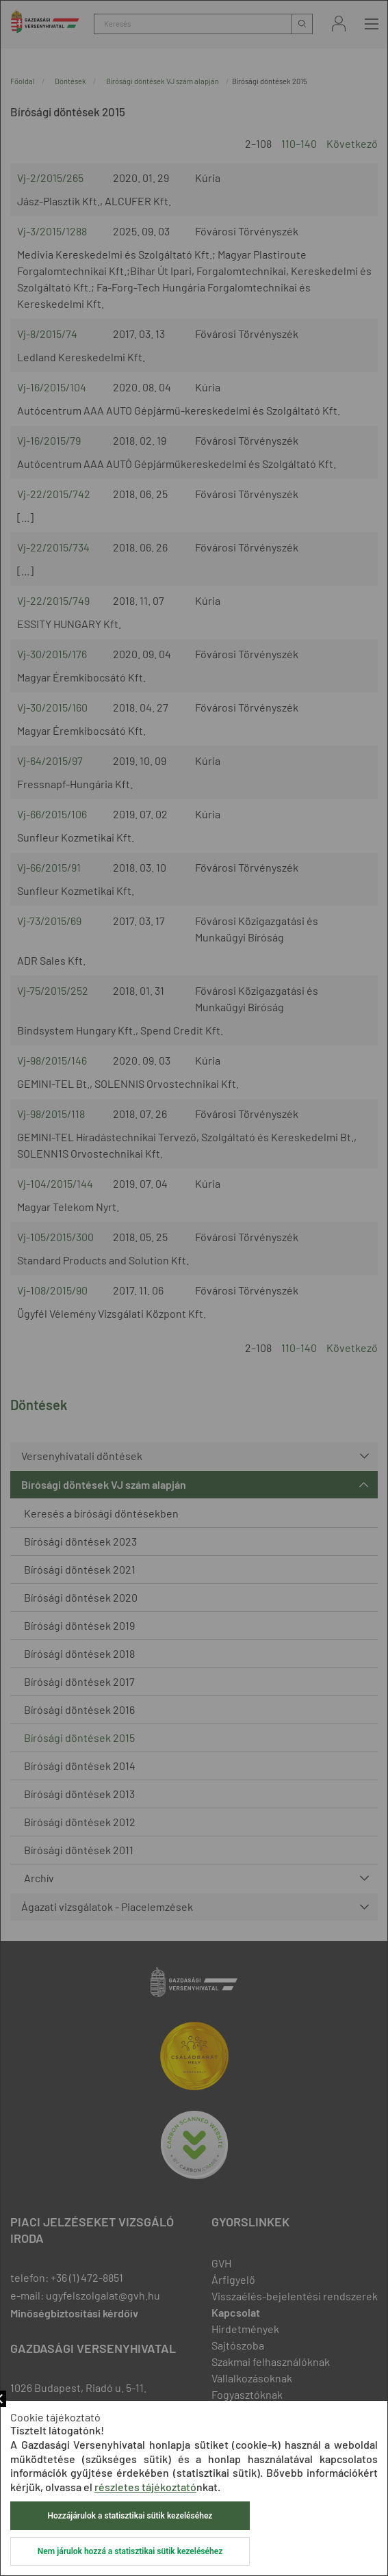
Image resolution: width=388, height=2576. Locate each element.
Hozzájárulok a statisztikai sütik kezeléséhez (130, 2516)
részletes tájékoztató (145, 2486)
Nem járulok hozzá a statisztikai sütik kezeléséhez (130, 2551)
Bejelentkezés (338, 23)
